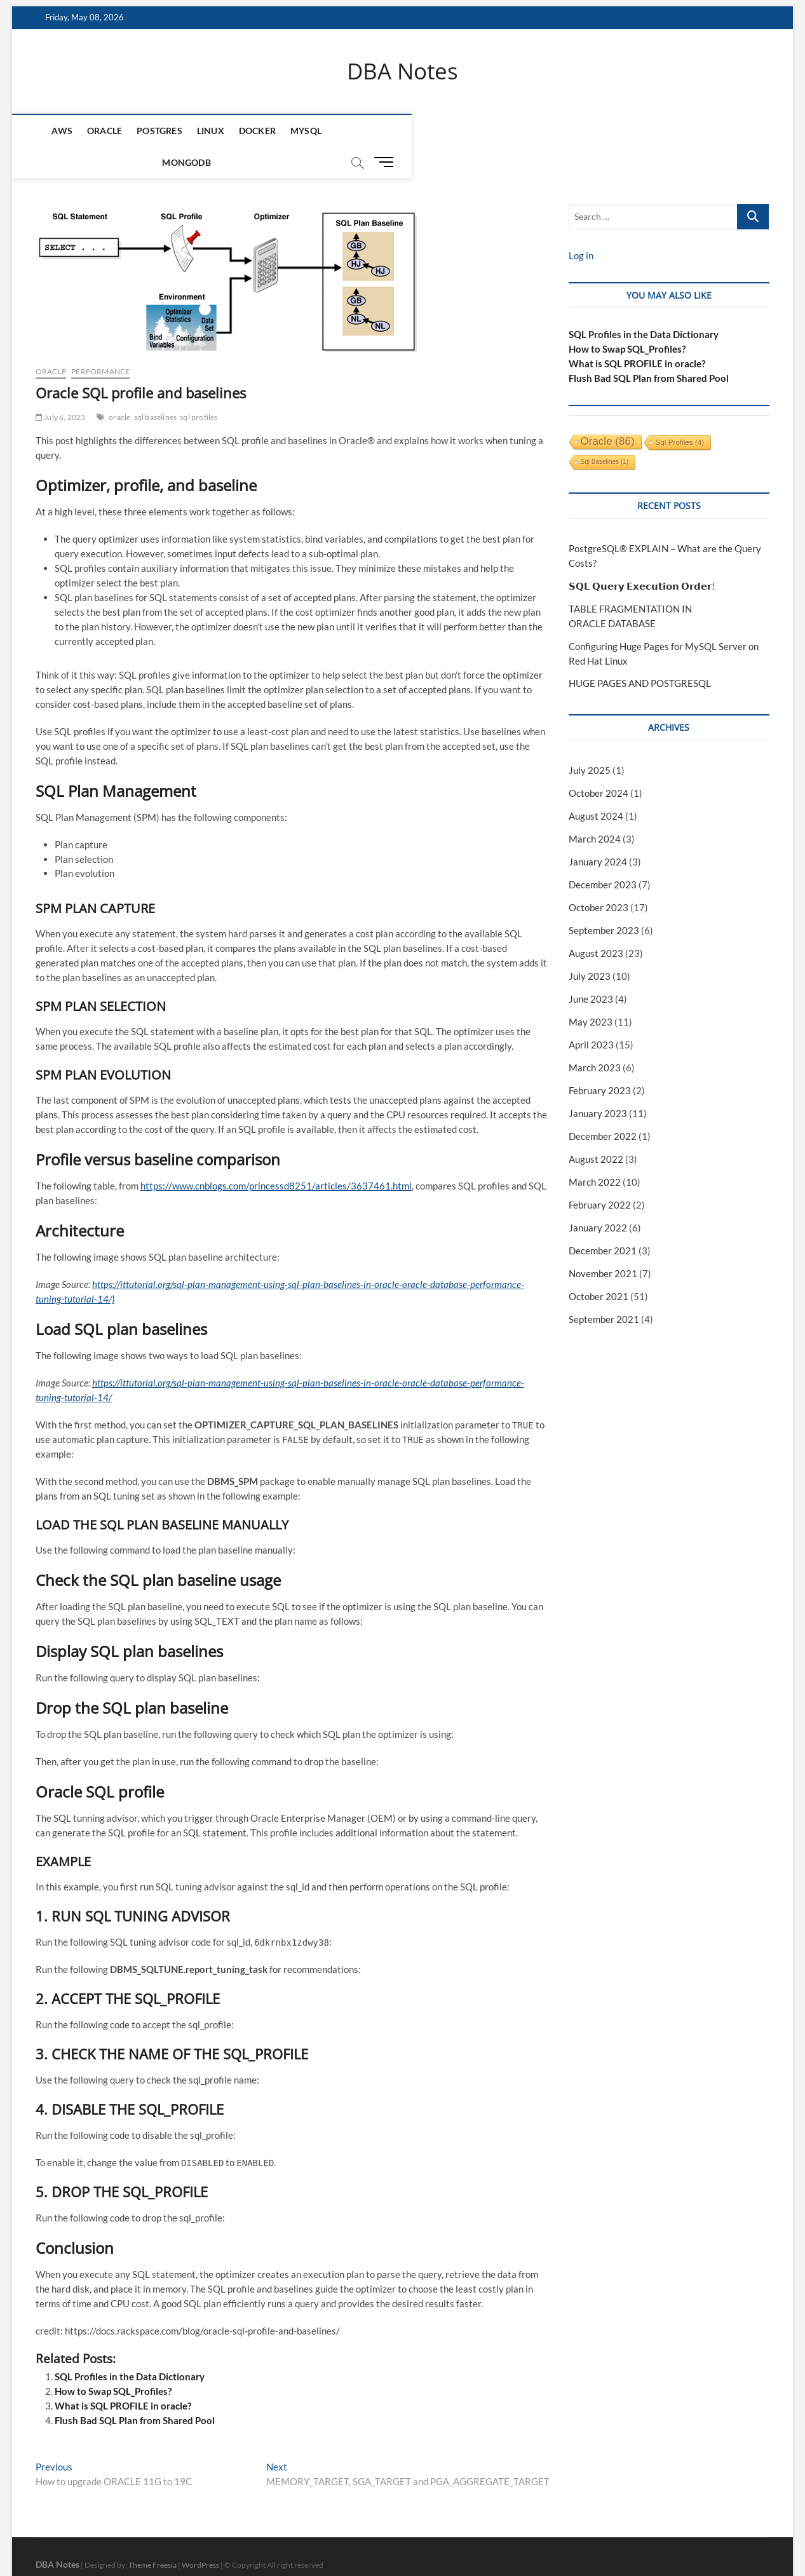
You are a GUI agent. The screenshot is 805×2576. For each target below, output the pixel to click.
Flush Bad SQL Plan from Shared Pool (135, 2390)
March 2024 (595, 809)
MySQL (296, 131)
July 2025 (590, 740)
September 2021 (604, 1288)
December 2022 (603, 1105)
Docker (247, 131)
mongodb (351, 131)
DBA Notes (402, 72)
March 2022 (595, 1151)
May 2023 (590, 991)
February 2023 (600, 1060)
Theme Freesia (152, 2534)
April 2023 (591, 1014)
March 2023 (595, 1037)
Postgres (150, 131)
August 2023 (596, 923)
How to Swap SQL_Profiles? (113, 2360)
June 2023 (591, 969)
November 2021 (603, 1243)
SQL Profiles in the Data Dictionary (130, 2346)
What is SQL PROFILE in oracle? (123, 2375)
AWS (52, 131)
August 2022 (596, 1128)
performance (100, 341)
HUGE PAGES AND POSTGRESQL (640, 653)
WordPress (200, 2534)
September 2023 (604, 900)
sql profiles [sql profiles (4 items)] (680, 411)
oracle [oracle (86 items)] (608, 411)
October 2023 (598, 877)
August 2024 (596, 786)
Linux (200, 131)
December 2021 (603, 1220)
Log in (581, 225)
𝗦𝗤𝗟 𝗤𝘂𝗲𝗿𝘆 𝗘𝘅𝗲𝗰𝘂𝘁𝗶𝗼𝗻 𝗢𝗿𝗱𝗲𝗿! (642, 555)
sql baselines (155, 386)
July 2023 (590, 946)
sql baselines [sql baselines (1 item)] (605, 431)
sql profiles (198, 386)
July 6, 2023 (61, 386)
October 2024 (598, 763)
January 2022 (598, 1197)
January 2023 (598, 1082)
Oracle (94, 131)
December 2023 (603, 854)
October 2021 (598, 1265)
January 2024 (598, 831)
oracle (119, 386)
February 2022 (600, 1174)
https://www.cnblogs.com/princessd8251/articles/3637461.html (276, 1156)
